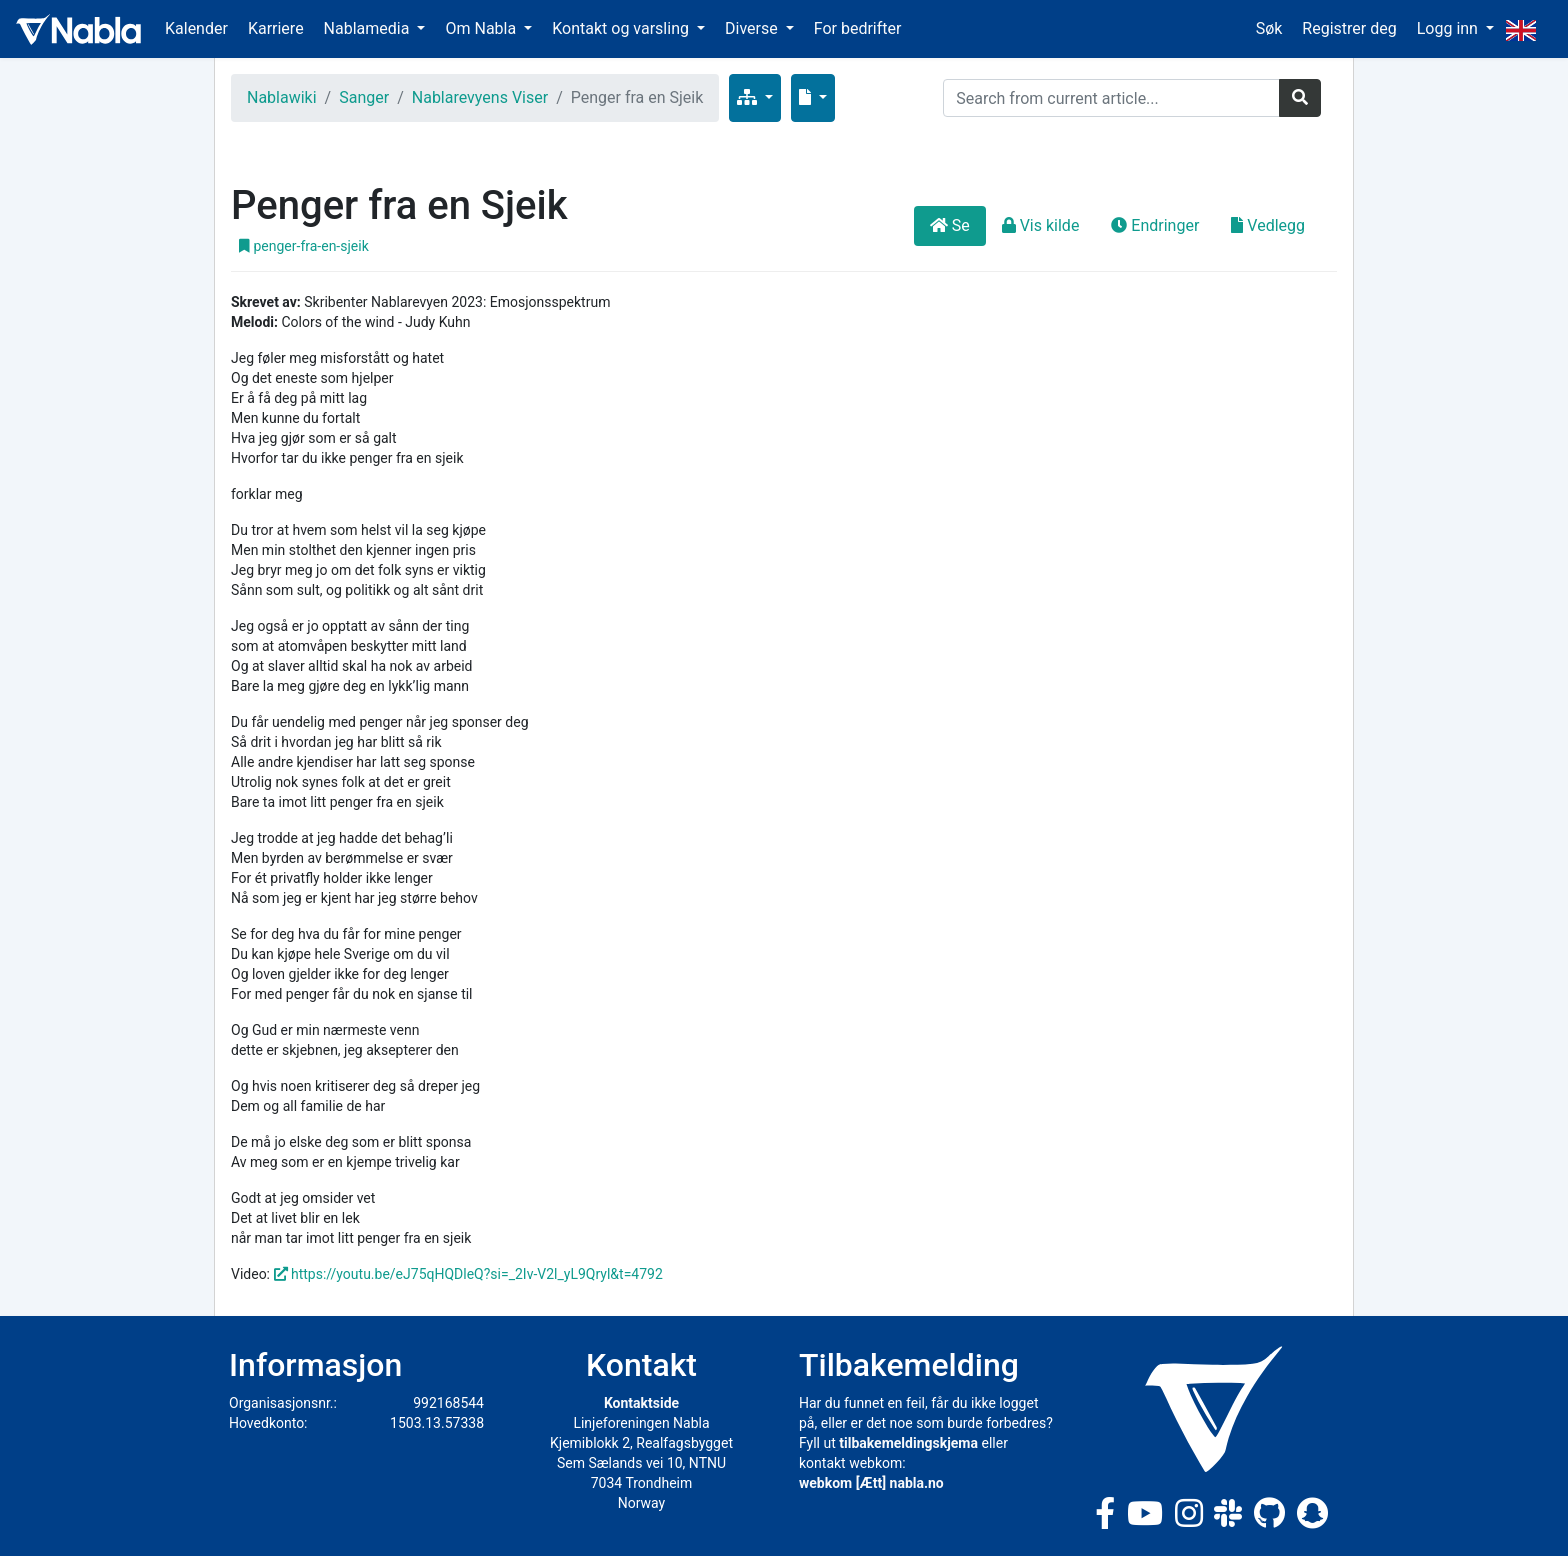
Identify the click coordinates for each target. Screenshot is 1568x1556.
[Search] (1111, 98)
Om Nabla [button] (482, 28)
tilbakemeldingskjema (908, 1443)
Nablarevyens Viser (480, 97)
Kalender (196, 28)
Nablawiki (282, 97)
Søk (1269, 28)
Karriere (276, 28)
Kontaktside (641, 1403)
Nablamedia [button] (369, 28)
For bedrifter (858, 28)
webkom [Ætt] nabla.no (871, 1483)
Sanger (364, 97)
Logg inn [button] (1449, 28)
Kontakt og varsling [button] (622, 28)
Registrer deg (1349, 28)
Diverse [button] (753, 28)
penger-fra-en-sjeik (304, 246)
